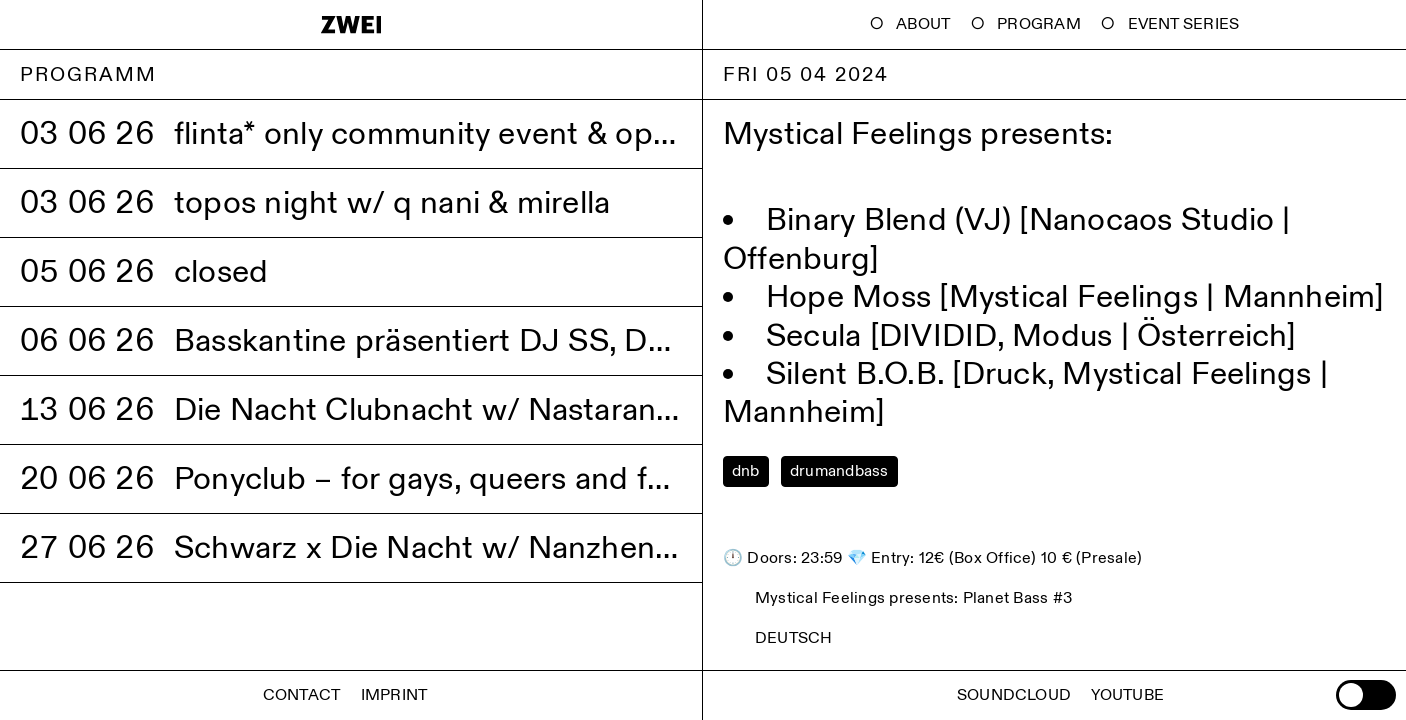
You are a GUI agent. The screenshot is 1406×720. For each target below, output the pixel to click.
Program (1039, 24)
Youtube (1127, 695)
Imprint (394, 695)
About (923, 24)
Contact (302, 695)
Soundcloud (1014, 695)
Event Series (1184, 24)
